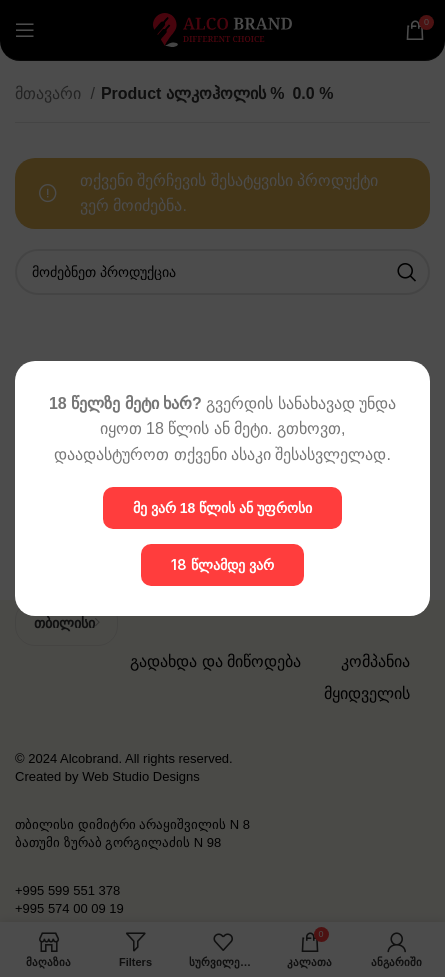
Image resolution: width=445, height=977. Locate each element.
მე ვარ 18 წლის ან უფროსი (222, 508)
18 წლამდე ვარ (222, 564)
